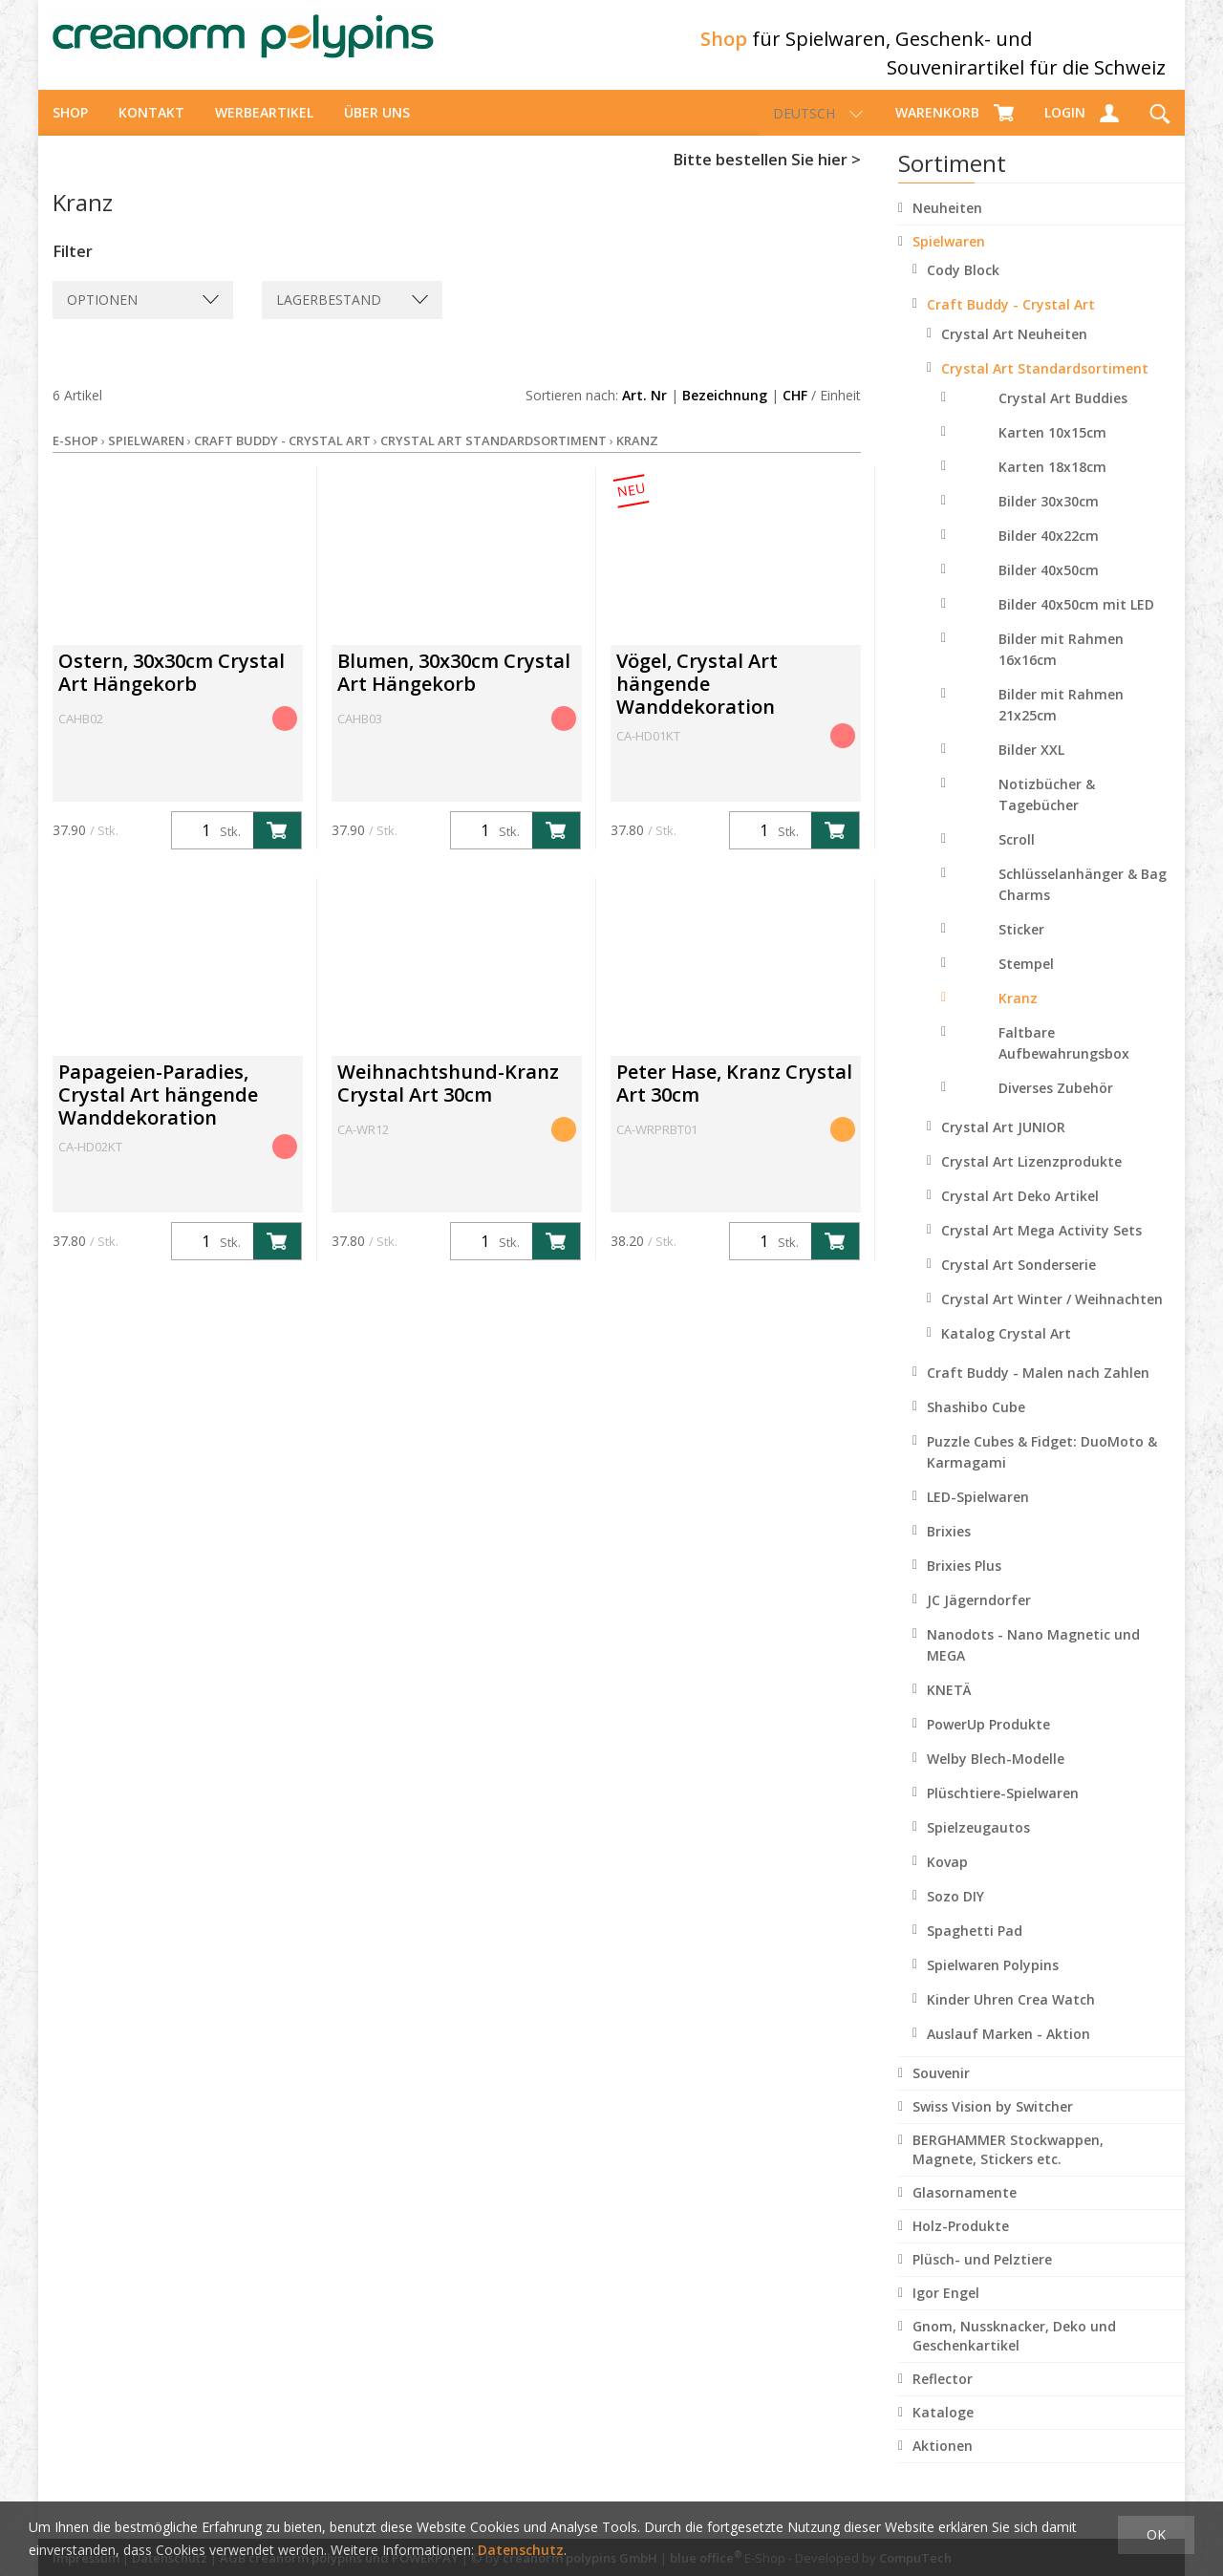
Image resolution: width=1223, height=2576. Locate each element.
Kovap (947, 1879)
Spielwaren (948, 258)
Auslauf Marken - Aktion (1008, 2051)
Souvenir (941, 2090)
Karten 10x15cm (1052, 449)
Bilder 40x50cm (1048, 587)
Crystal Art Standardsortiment (1044, 385)
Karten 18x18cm (1052, 484)
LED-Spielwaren (978, 1514)
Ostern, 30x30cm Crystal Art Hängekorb (171, 689)
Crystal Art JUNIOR (1003, 1144)
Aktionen (942, 2463)
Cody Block (963, 287)
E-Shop (75, 457)
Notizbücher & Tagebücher (1046, 811)
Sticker (1021, 946)
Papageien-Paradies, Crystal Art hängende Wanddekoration (158, 1112)
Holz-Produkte (960, 2243)
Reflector (942, 2396)
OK (1156, 2534)
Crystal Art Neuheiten (1014, 351)
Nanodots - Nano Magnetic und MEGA (1033, 1662)
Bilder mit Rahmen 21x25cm (1061, 721)
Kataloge (943, 2429)
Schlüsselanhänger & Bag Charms (1082, 901)
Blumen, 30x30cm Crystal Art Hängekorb (453, 689)
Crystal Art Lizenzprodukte (1031, 1179)
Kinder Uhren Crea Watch (1011, 2016)
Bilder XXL (1031, 767)
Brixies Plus (964, 1583)
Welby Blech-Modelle (995, 1776)
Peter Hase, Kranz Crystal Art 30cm (734, 1100)
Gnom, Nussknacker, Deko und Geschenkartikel (1014, 2353)
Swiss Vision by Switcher (992, 2123)
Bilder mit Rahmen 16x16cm (1061, 666)
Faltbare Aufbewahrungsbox (1063, 1060)
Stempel (1026, 981)
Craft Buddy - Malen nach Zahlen (1038, 1390)
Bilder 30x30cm (1048, 518)
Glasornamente (964, 2209)
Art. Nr (644, 412)
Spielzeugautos (978, 1844)
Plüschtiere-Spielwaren (1003, 1810)
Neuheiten (947, 225)
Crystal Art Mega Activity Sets (1041, 1247)
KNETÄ (949, 1707)
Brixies (949, 1548)
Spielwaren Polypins (993, 1982)
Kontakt (151, 129)
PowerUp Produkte (988, 1741)
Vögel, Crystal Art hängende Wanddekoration (697, 701)
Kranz (1018, 1015)
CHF (795, 412)
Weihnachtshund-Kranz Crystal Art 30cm (448, 1100)
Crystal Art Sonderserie (1018, 1282)
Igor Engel (945, 2310)
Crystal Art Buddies (1062, 415)
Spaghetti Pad (974, 1948)
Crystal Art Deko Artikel (1020, 1213)
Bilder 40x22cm (1048, 553)
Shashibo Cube (976, 1424)
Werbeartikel (264, 129)
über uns (377, 129)
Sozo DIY (955, 1913)
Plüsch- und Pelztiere (982, 2276)
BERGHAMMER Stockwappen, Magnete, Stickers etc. (1008, 2166)
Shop (70, 129)
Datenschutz (521, 2550)
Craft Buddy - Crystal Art (1011, 321)
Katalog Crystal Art (1006, 1351)
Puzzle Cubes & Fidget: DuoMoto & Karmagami (1042, 1469)
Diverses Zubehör (1055, 1105)
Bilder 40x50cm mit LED (1076, 621)
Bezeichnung (724, 412)
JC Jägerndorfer (979, 1617)
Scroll (1016, 857)
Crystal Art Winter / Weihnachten (1052, 1316)
